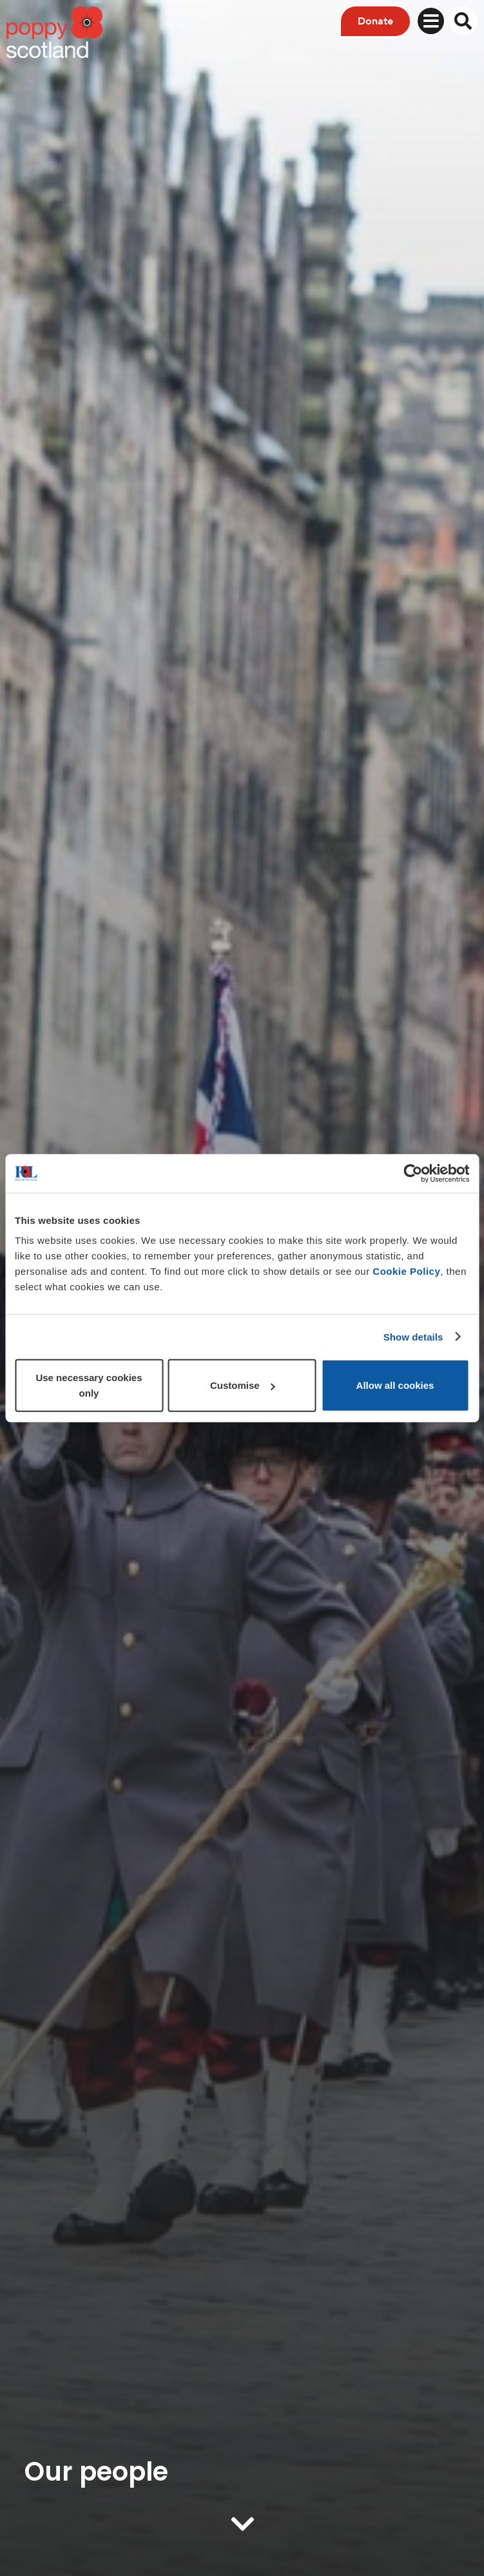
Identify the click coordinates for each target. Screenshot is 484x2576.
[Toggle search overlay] (463, 20)
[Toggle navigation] (430, 20)
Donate (375, 21)
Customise (242, 1385)
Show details (413, 1336)
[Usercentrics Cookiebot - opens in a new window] (412, 1173)
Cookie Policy (406, 1271)
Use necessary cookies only (88, 1385)
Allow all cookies (395, 1385)
